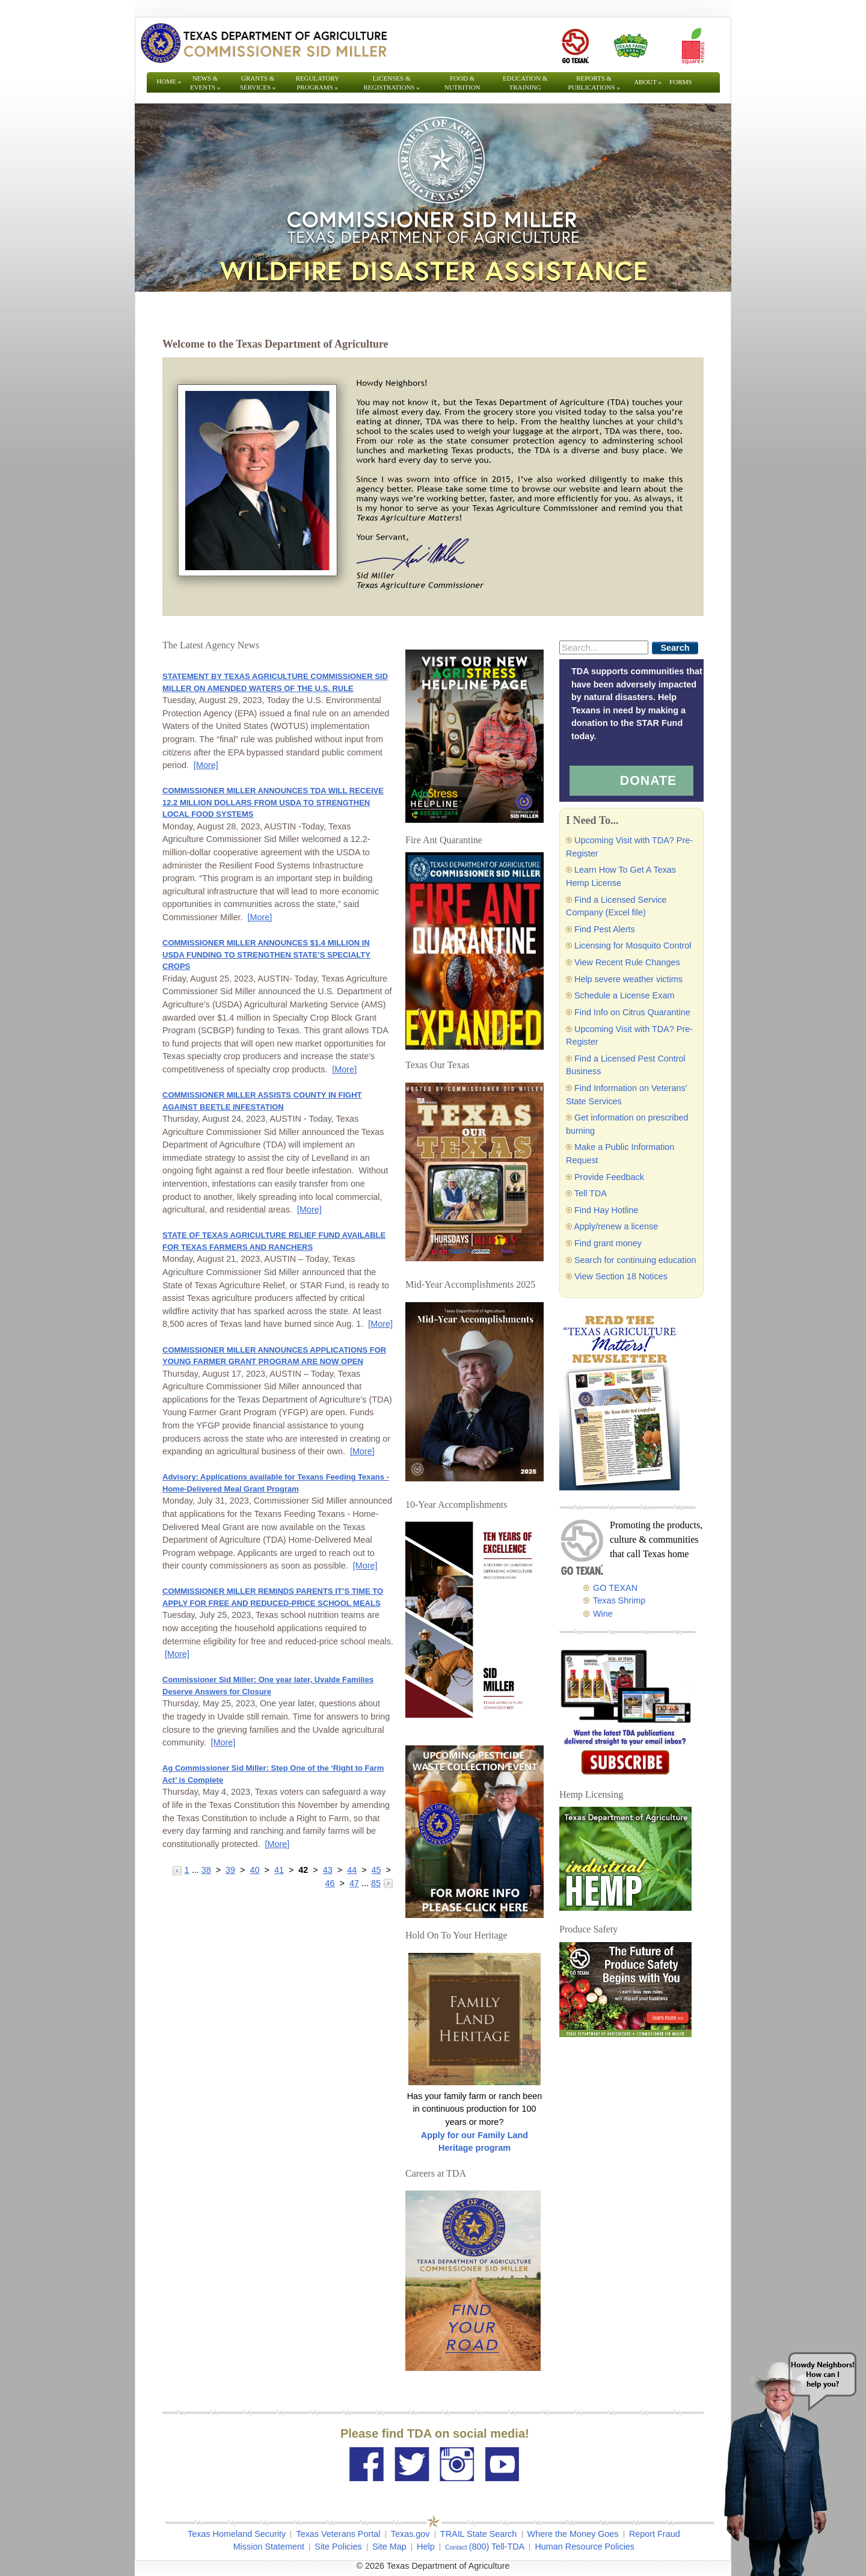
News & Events (205, 83)
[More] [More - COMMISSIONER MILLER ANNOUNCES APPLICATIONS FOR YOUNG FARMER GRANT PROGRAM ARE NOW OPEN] (362, 1451)
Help (426, 2546)
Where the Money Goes (573, 2534)
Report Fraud (654, 2534)
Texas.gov (410, 2534)
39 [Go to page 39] (230, 1870)
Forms (680, 81)
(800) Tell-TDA (497, 2546)
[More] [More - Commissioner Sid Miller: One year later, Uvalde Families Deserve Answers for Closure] (223, 1742)
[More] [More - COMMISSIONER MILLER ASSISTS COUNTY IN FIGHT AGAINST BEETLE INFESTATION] (309, 1209)
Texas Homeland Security (237, 2534)
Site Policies (338, 2546)
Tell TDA (590, 1193)
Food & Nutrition (462, 83)
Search (675, 648)
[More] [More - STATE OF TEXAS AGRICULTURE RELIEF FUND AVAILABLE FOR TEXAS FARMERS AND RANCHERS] (380, 1324)
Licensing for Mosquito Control (632, 945)
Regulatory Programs (317, 83)
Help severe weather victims (628, 979)
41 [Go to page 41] (279, 1870)
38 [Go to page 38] (206, 1870)
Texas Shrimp (619, 1600)
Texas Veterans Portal (338, 2534)
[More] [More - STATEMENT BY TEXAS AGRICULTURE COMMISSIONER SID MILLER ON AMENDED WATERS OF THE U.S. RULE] (206, 765)
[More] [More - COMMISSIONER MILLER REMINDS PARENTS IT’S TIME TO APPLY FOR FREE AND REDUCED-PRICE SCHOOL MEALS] (177, 1654)
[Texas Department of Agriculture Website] (263, 43)
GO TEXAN (615, 1588)
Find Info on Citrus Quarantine (632, 1012)
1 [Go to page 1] (187, 1870)
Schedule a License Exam (624, 995)
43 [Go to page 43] (328, 1870)
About (648, 81)
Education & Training (525, 83)
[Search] (603, 647)
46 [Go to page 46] (330, 1883)
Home (169, 81)
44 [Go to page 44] (352, 1870)
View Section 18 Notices (621, 1276)
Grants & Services (257, 83)
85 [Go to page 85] (376, 1883)
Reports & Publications (593, 83)
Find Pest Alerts (604, 929)
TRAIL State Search (478, 2534)
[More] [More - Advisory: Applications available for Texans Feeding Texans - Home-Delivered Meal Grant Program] (365, 1565)
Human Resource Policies (584, 2546)
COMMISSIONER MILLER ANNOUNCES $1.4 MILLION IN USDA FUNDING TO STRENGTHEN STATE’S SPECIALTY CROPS (266, 954)
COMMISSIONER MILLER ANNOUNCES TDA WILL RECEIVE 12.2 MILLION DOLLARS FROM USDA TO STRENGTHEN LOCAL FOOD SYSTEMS (273, 802)
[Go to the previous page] (178, 1870)
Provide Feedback (609, 1177)
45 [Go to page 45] (376, 1870)
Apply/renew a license (616, 1226)
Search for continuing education (635, 1260)
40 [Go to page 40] (254, 1870)
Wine (603, 1613)
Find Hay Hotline (606, 1210)
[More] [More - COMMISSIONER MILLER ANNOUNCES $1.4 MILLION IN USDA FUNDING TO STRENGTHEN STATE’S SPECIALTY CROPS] (344, 1069)
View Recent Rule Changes (627, 962)
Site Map (389, 2546)
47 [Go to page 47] (354, 1883)
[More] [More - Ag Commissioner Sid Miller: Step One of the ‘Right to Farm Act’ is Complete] (277, 1844)
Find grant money (608, 1243)
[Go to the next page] (388, 1883)
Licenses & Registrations (392, 83)
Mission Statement (268, 2546)
